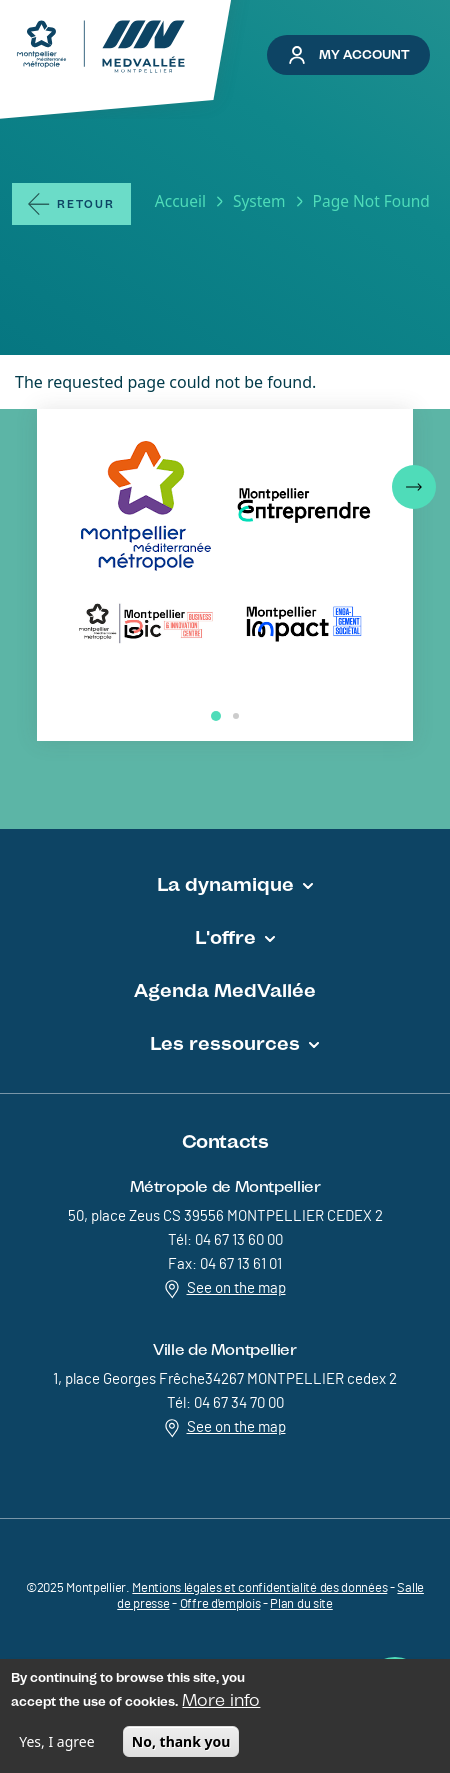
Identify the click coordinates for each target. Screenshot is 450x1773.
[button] (414, 487)
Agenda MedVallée (225, 990)
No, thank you (181, 1745)
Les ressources (225, 1043)
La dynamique (225, 884)
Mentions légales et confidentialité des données (259, 1588)
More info (221, 1704)
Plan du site (301, 1604)
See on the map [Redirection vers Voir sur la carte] (225, 1289)
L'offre (225, 937)
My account (348, 55)
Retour (86, 204)
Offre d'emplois (220, 1604)
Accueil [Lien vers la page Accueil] (180, 201)
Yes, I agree (56, 1745)
